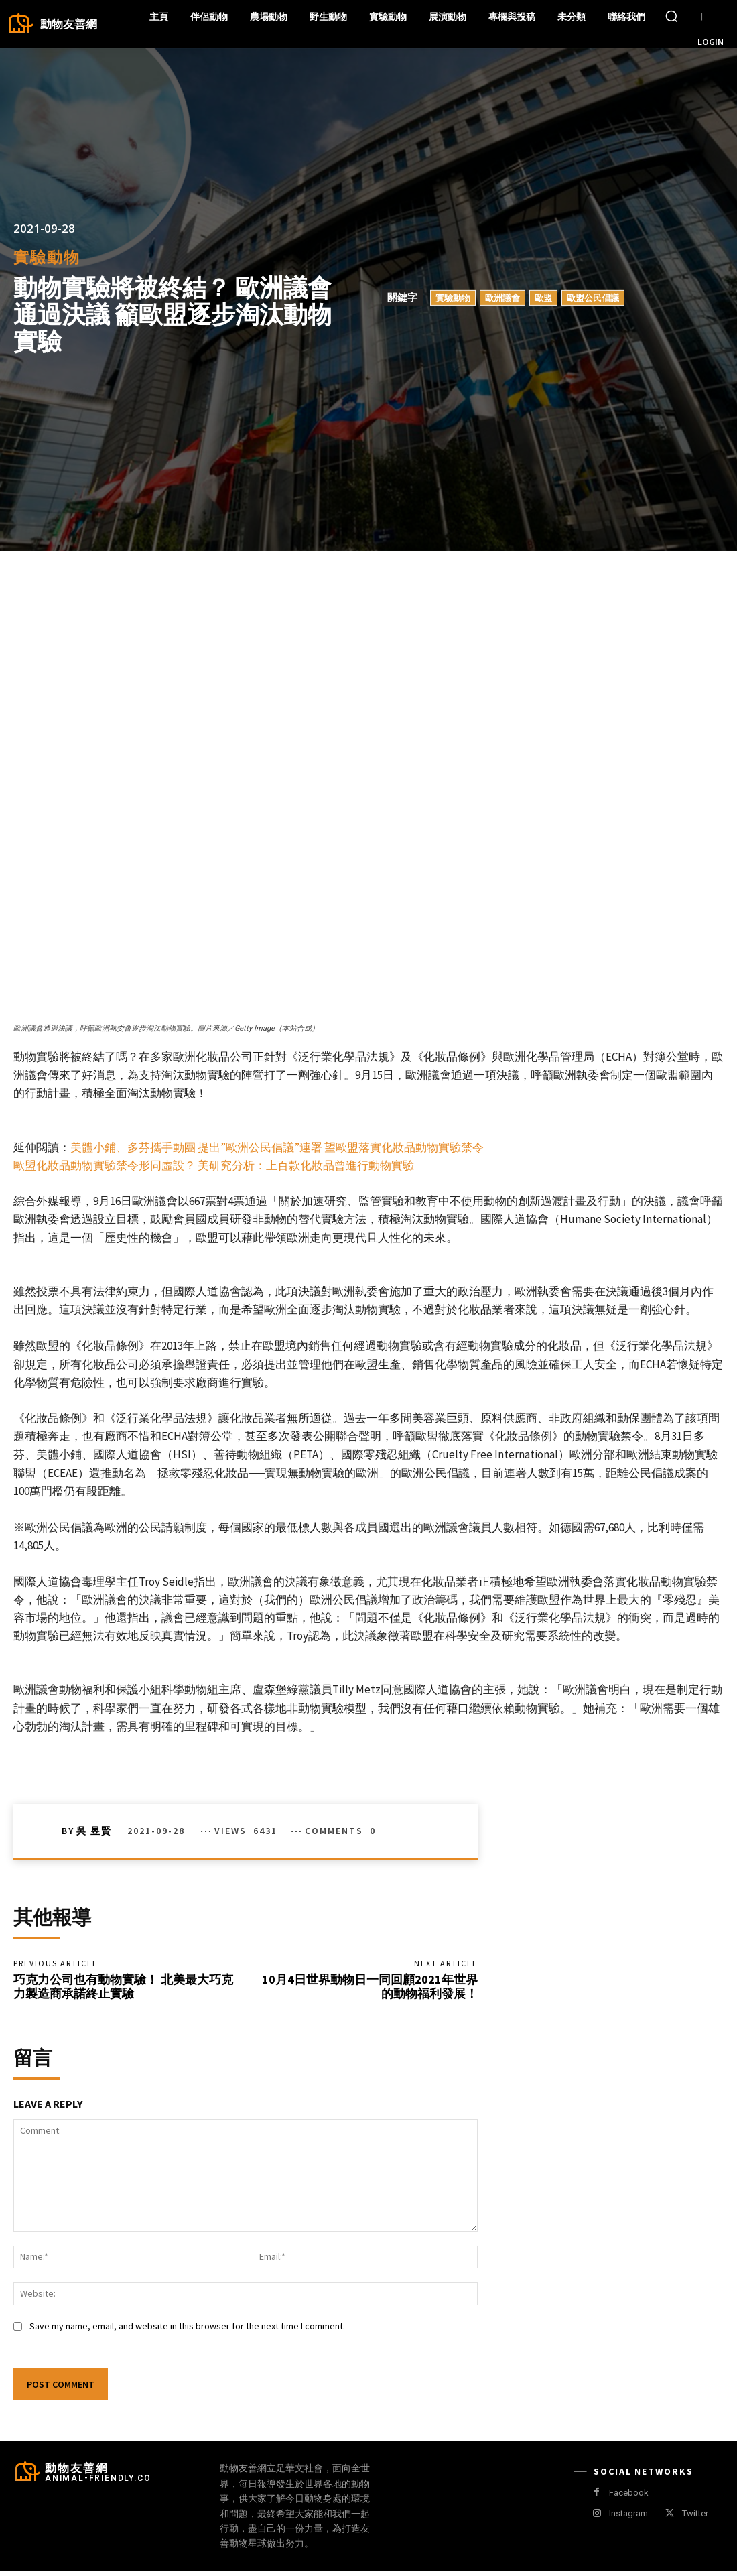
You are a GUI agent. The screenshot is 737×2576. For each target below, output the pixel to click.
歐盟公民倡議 (593, 298)
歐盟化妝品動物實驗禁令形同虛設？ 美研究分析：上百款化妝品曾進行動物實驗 (213, 1165)
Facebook (629, 2497)
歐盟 (543, 298)
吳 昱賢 (94, 1831)
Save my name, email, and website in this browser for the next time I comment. (187, 2331)
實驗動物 (46, 257)
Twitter (695, 2518)
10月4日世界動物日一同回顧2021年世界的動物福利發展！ (370, 1989)
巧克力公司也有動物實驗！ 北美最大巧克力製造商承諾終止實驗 (123, 1989)
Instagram (628, 2518)
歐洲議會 (502, 298)
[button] (671, 16)
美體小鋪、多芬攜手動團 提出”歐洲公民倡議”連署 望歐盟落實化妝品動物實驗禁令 (277, 1147)
